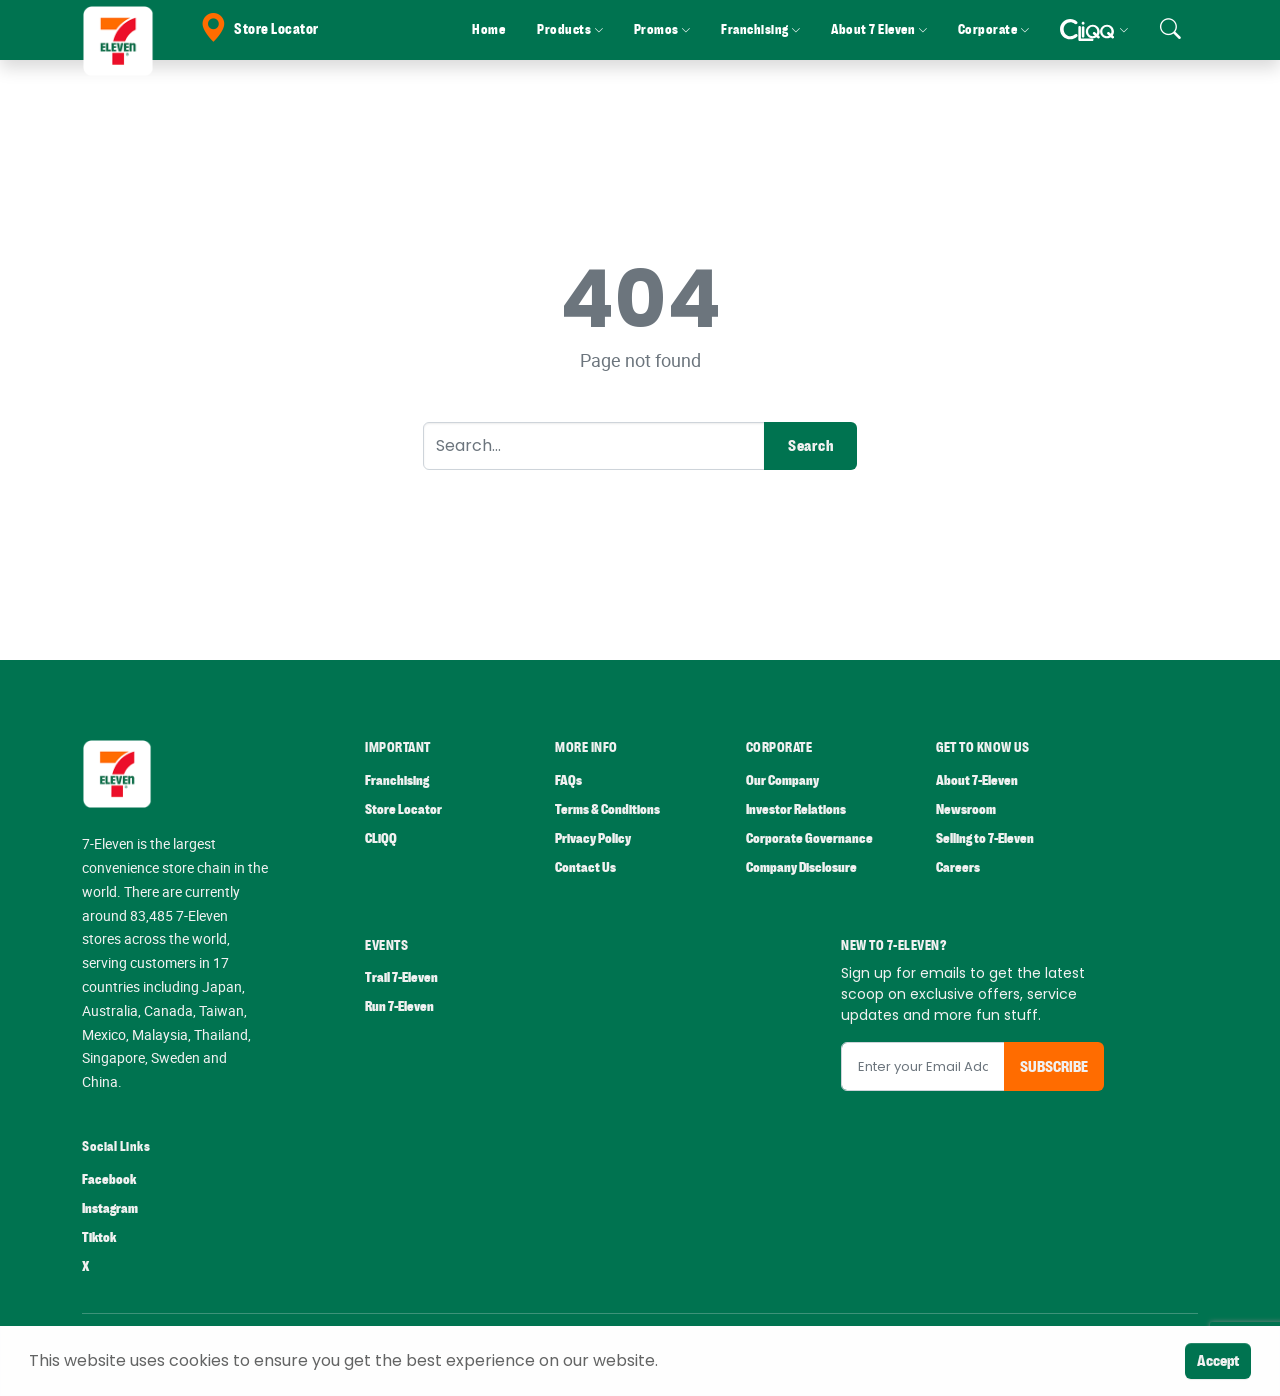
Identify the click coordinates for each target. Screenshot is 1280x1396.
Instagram (110, 1208)
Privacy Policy (593, 838)
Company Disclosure (801, 867)
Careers (958, 867)
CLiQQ (381, 838)
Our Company (782, 780)
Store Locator (259, 29)
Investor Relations (796, 809)
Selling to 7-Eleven (985, 838)
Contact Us (585, 867)
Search (810, 446)
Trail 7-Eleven (401, 977)
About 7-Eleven (977, 780)
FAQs (568, 780)
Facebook (109, 1179)
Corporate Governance (809, 838)
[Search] (594, 446)
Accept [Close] (1218, 1361)
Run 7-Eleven (399, 1006)
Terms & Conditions (607, 809)
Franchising (397, 780)
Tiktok (99, 1237)
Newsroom (966, 809)
